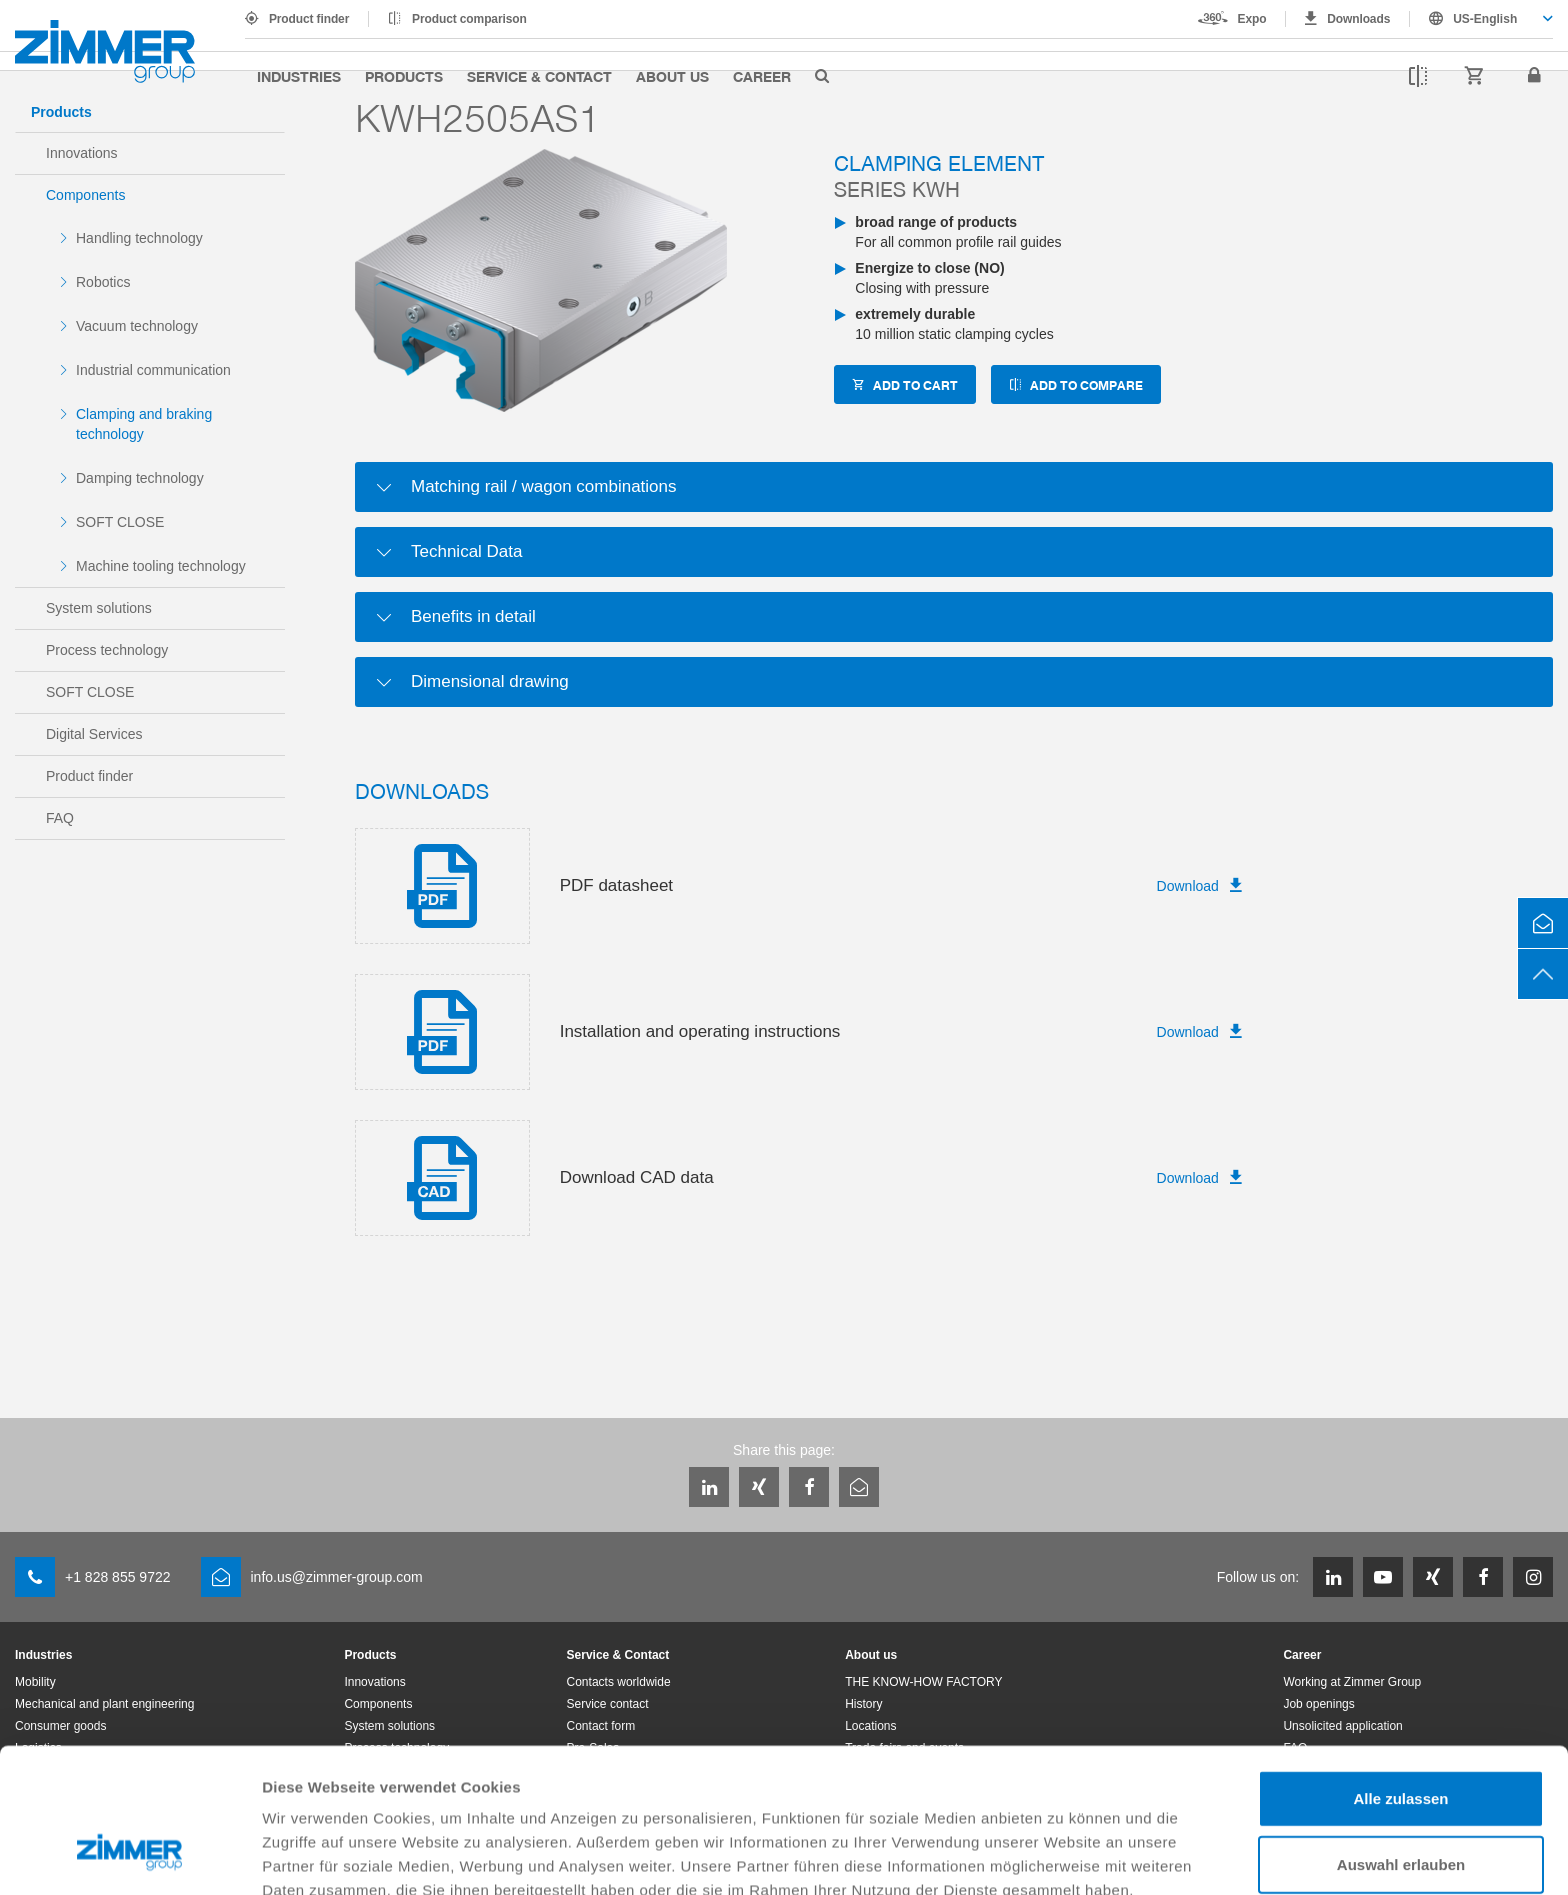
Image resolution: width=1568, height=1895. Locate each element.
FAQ (60, 818)
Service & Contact (539, 76)
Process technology (107, 650)
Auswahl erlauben (1401, 1740)
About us (672, 76)
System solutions (99, 608)
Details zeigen (1063, 1855)
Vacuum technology (137, 326)
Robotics (103, 282)
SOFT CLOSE (120, 522)
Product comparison (469, 19)
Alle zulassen (1400, 1674)
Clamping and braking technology (144, 424)
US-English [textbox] (1485, 19)
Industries (299, 76)
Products (404, 76)
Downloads (1358, 19)
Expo (1252, 19)
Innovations (82, 153)
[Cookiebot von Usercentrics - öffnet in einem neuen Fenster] (129, 1856)
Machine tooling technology (161, 566)
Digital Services (94, 734)
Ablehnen (1401, 1805)
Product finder (309, 19)
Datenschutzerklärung (346, 1790)
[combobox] (1481, 19)
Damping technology (140, 478)
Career (762, 76)
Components (85, 195)
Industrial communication (153, 370)
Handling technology (139, 238)
